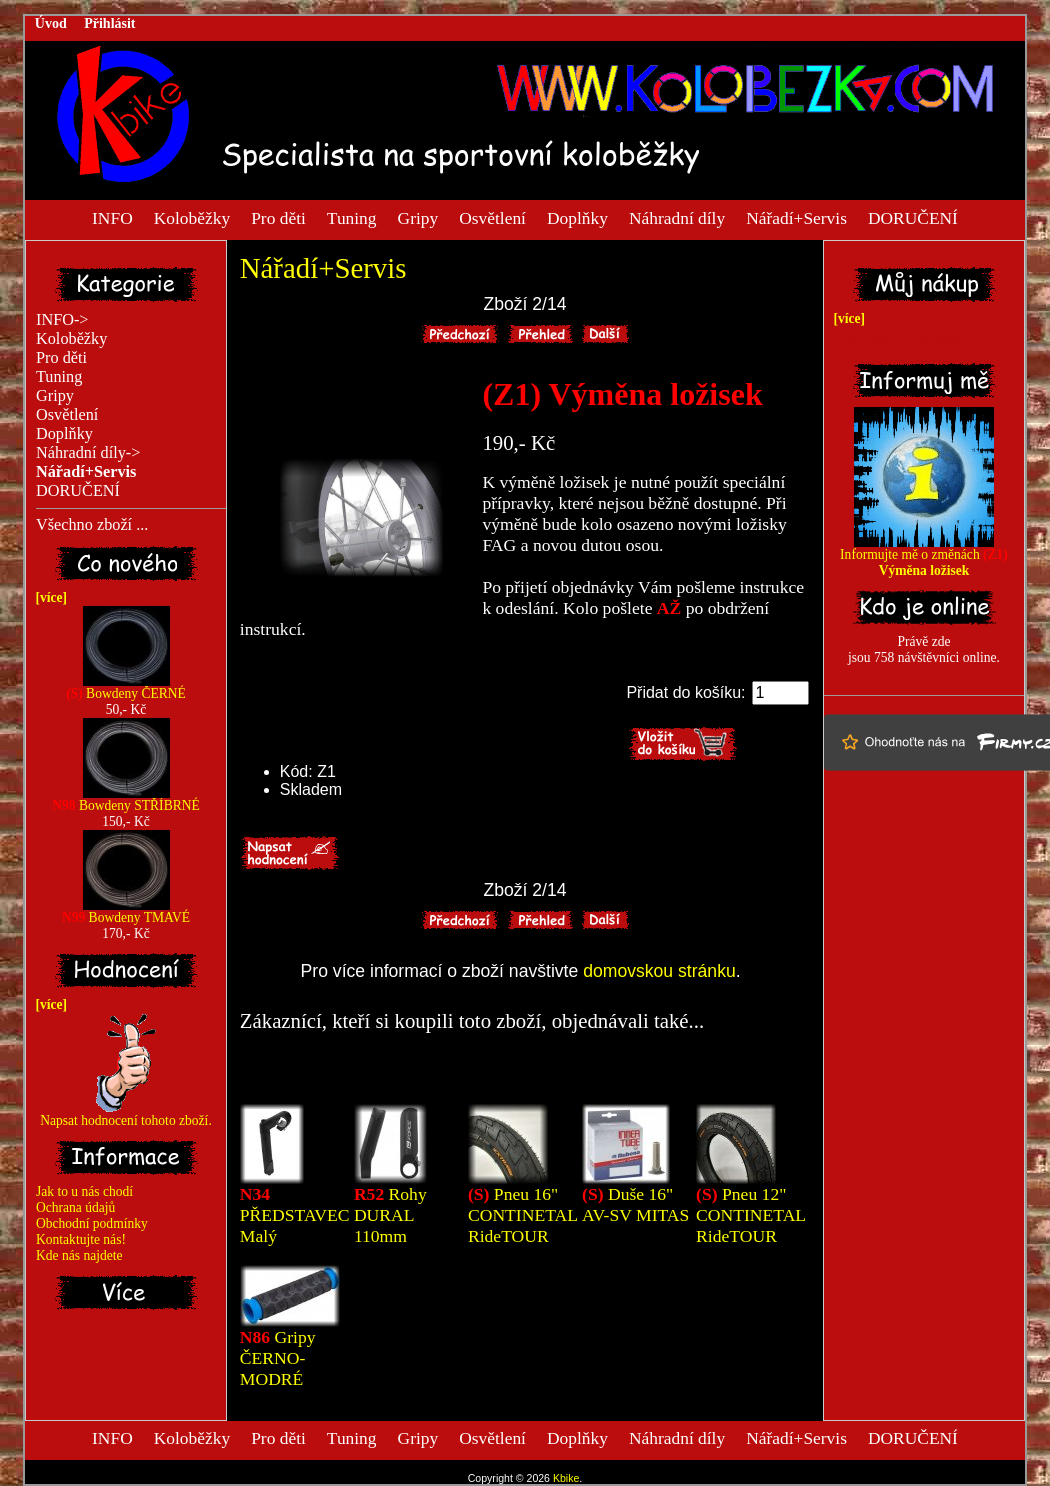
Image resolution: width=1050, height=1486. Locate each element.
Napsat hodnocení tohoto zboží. (126, 1114)
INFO (112, 217)
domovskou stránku (659, 971)
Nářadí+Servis (796, 217)
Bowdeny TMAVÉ (126, 911)
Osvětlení (492, 217)
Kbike (566, 1478)
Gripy (418, 217)
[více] (48, 597)
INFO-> (62, 320)
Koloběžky (192, 217)
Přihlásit (109, 23)
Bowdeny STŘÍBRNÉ (126, 799)
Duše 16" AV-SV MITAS (635, 1204)
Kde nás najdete (79, 1255)
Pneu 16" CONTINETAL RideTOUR (522, 1215)
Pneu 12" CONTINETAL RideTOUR (750, 1215)
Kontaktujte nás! (81, 1239)
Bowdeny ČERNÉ (126, 687)
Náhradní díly (677, 217)
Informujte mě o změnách (924, 556)
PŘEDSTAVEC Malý (295, 1215)
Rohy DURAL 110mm (390, 1215)
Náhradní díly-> (88, 453)
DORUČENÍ (913, 217)
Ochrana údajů (75, 1207)
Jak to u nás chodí (84, 1191)
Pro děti (278, 217)
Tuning (352, 217)
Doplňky (577, 217)
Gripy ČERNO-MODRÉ (278, 1358)
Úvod (51, 23)
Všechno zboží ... (92, 525)
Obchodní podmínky (92, 1223)
